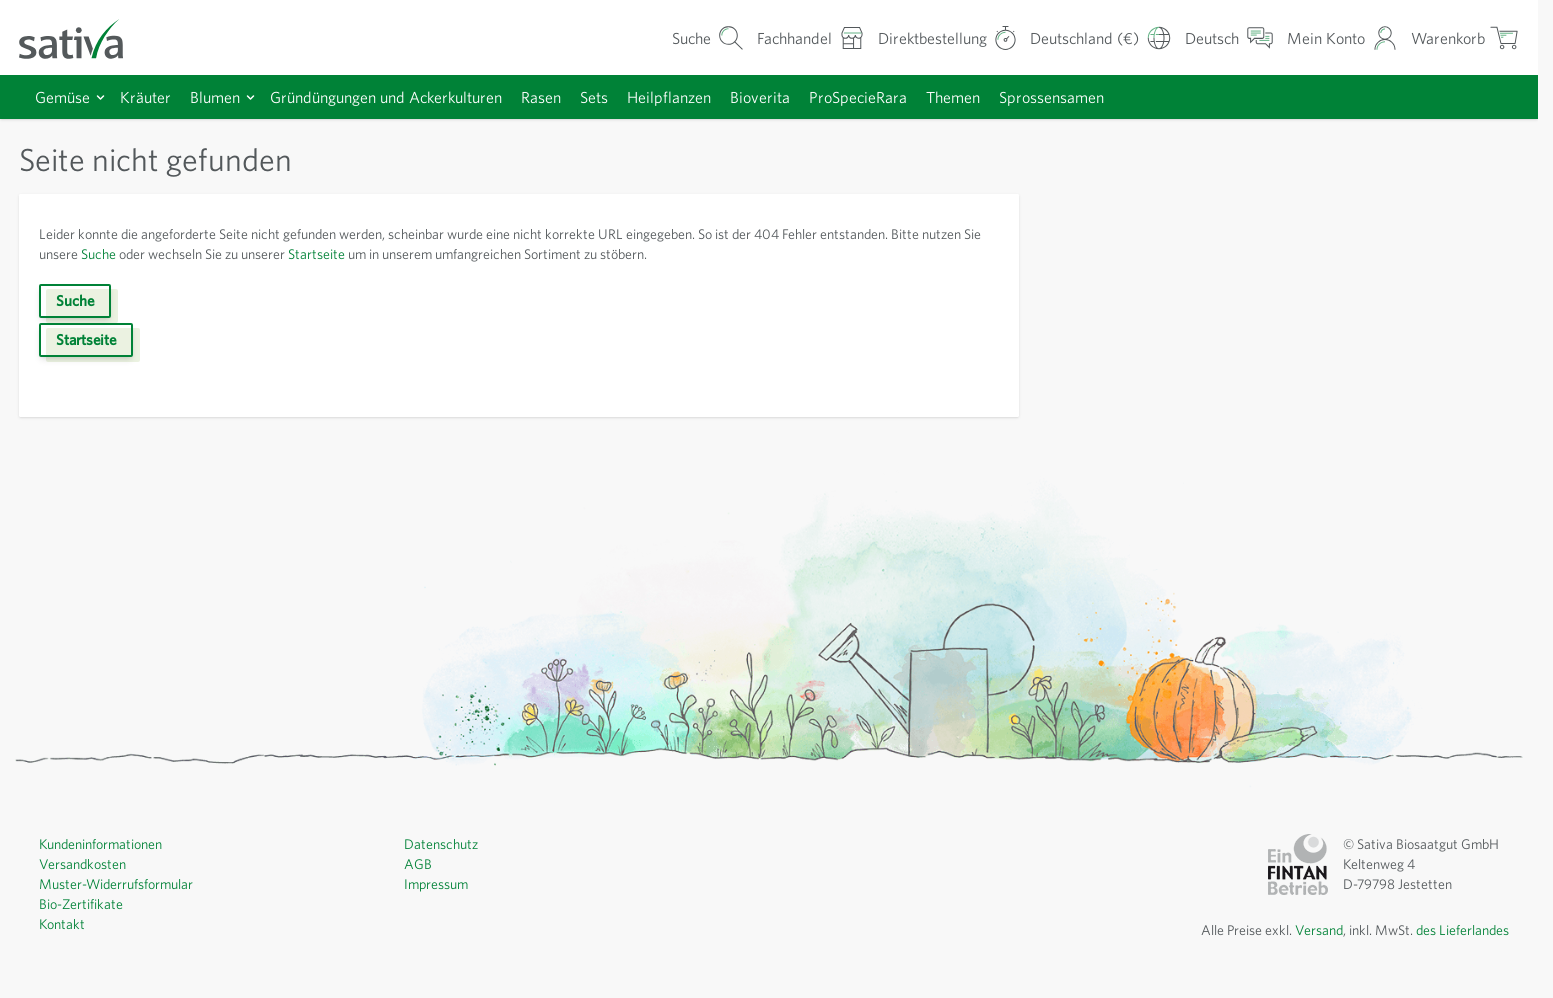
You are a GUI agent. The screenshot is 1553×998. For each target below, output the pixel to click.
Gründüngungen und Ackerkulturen (386, 97)
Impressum (436, 884)
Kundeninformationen (100, 844)
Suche (98, 254)
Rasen (541, 97)
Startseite (316, 254)
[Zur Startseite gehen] (84, 37)
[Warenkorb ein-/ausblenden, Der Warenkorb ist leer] (1465, 37)
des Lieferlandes (1462, 930)
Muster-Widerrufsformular (116, 884)
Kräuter (145, 97)
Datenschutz (441, 844)
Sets (594, 97)
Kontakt (62, 924)
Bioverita (760, 97)
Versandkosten (82, 864)
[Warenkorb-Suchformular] (708, 37)
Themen (953, 97)
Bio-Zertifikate (81, 904)
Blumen (215, 97)
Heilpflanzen (669, 97)
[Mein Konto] (1342, 37)
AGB (418, 864)
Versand (1319, 930)
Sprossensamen (1051, 97)
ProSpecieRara (858, 97)
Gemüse (62, 97)
